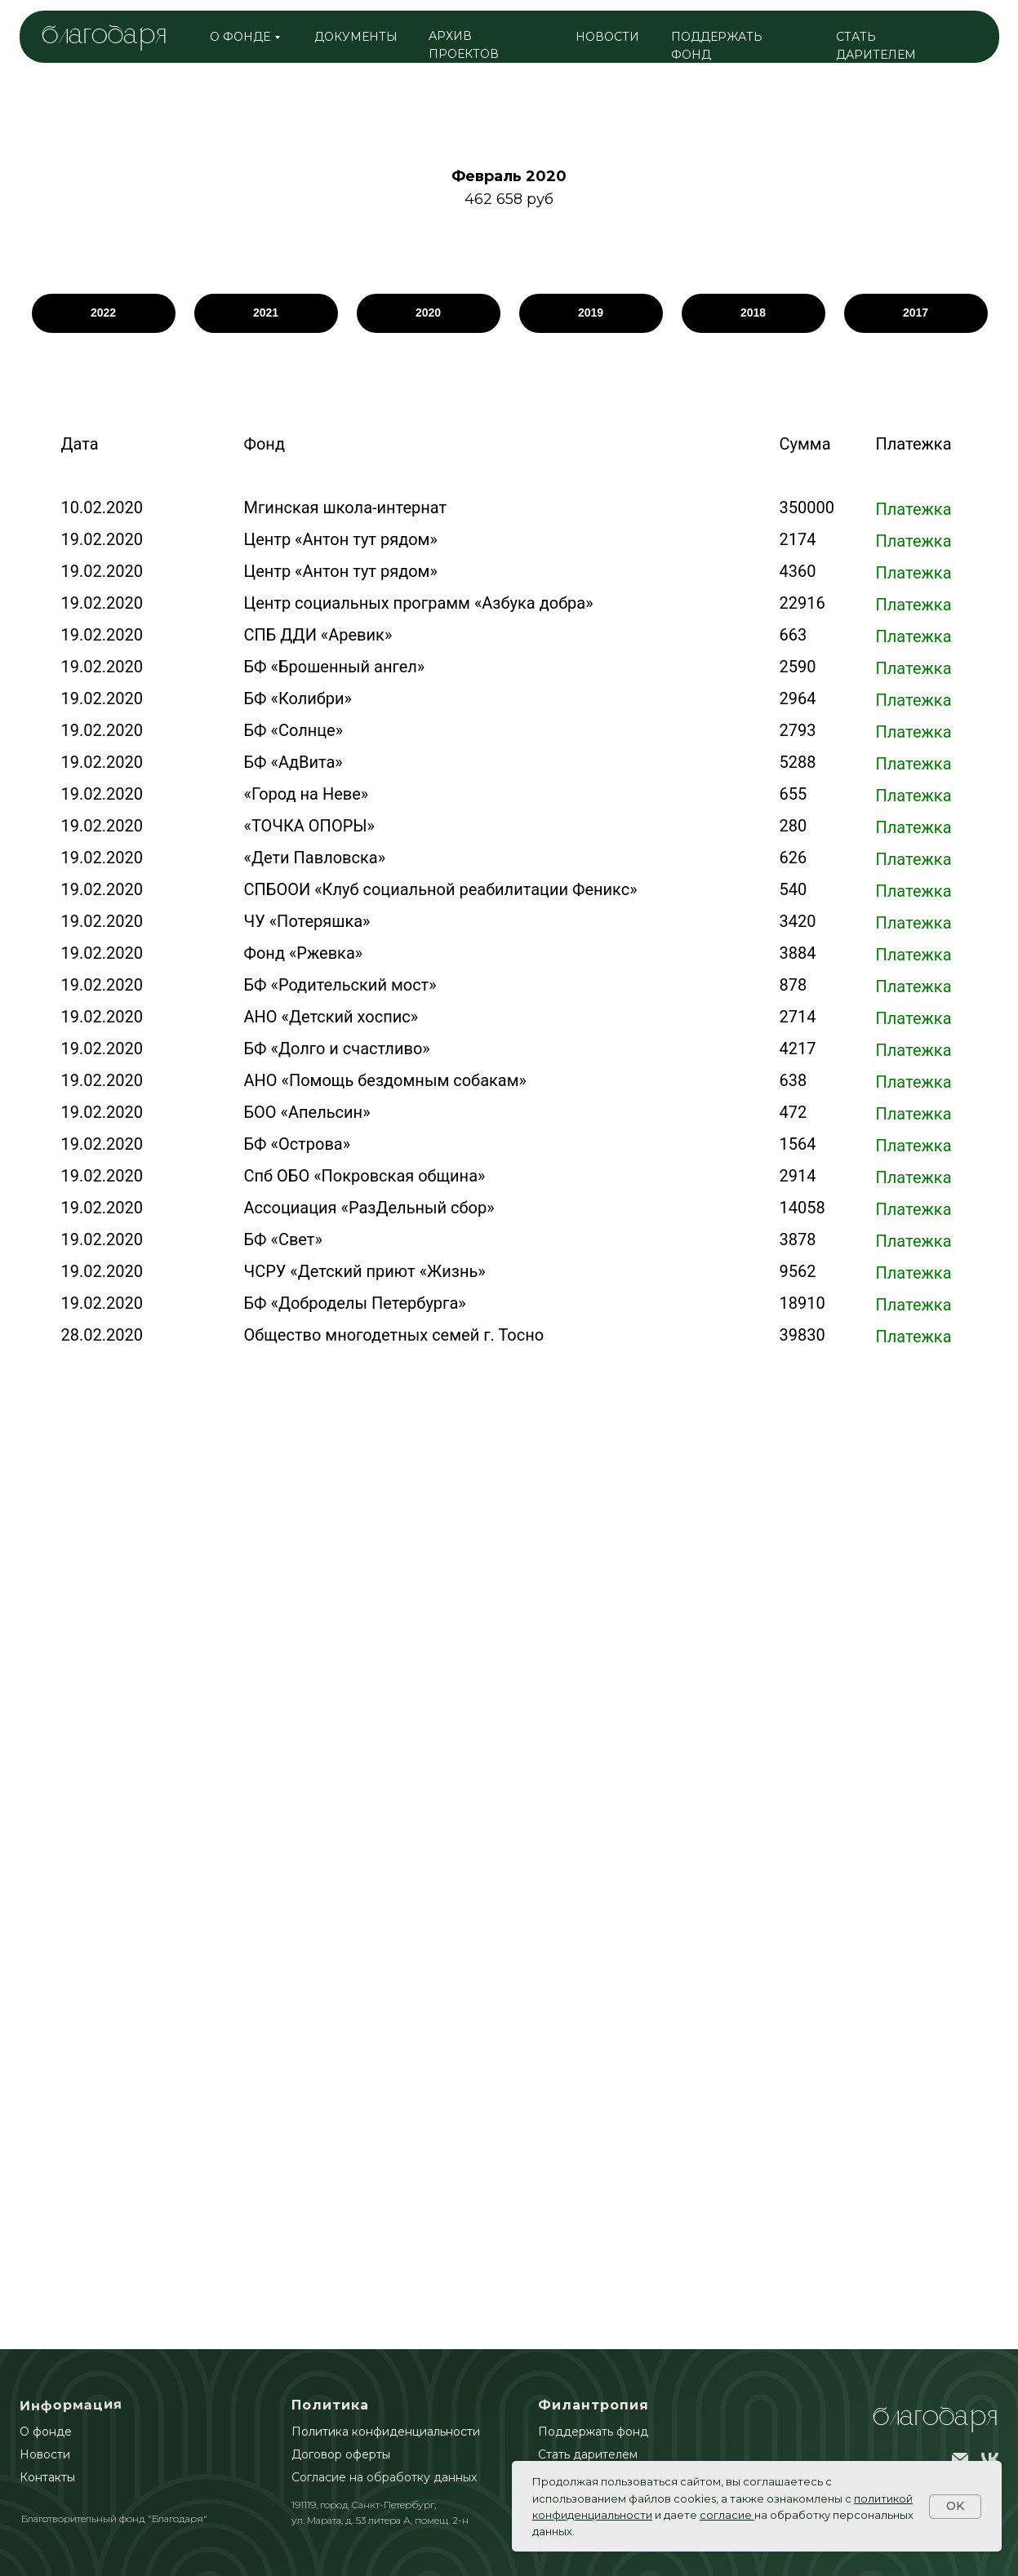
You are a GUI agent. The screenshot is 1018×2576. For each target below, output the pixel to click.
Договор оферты (340, 2454)
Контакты (47, 2477)
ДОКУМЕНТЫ (356, 36)
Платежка (914, 509)
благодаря (104, 36)
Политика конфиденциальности (385, 2431)
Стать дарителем (588, 2454)
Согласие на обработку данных (384, 2477)
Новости (45, 2454)
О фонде (46, 2431)
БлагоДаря (935, 2418)
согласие (726, 2514)
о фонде (240, 36)
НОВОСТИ (607, 36)
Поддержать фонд (593, 2431)
